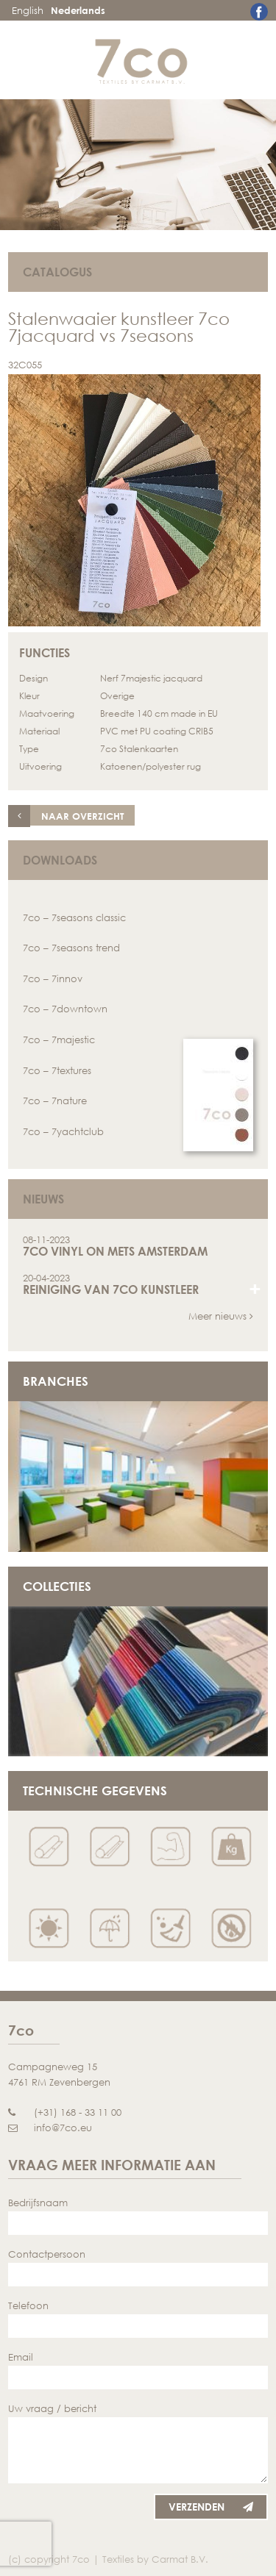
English (27, 10)
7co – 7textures (57, 1070)
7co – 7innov (52, 978)
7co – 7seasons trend (71, 948)
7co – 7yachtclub (63, 1131)
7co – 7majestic (59, 1039)
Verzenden (211, 2506)
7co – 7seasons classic (74, 917)
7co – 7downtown (65, 1009)
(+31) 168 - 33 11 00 (64, 2112)
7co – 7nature (55, 1100)
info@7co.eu (50, 2127)
